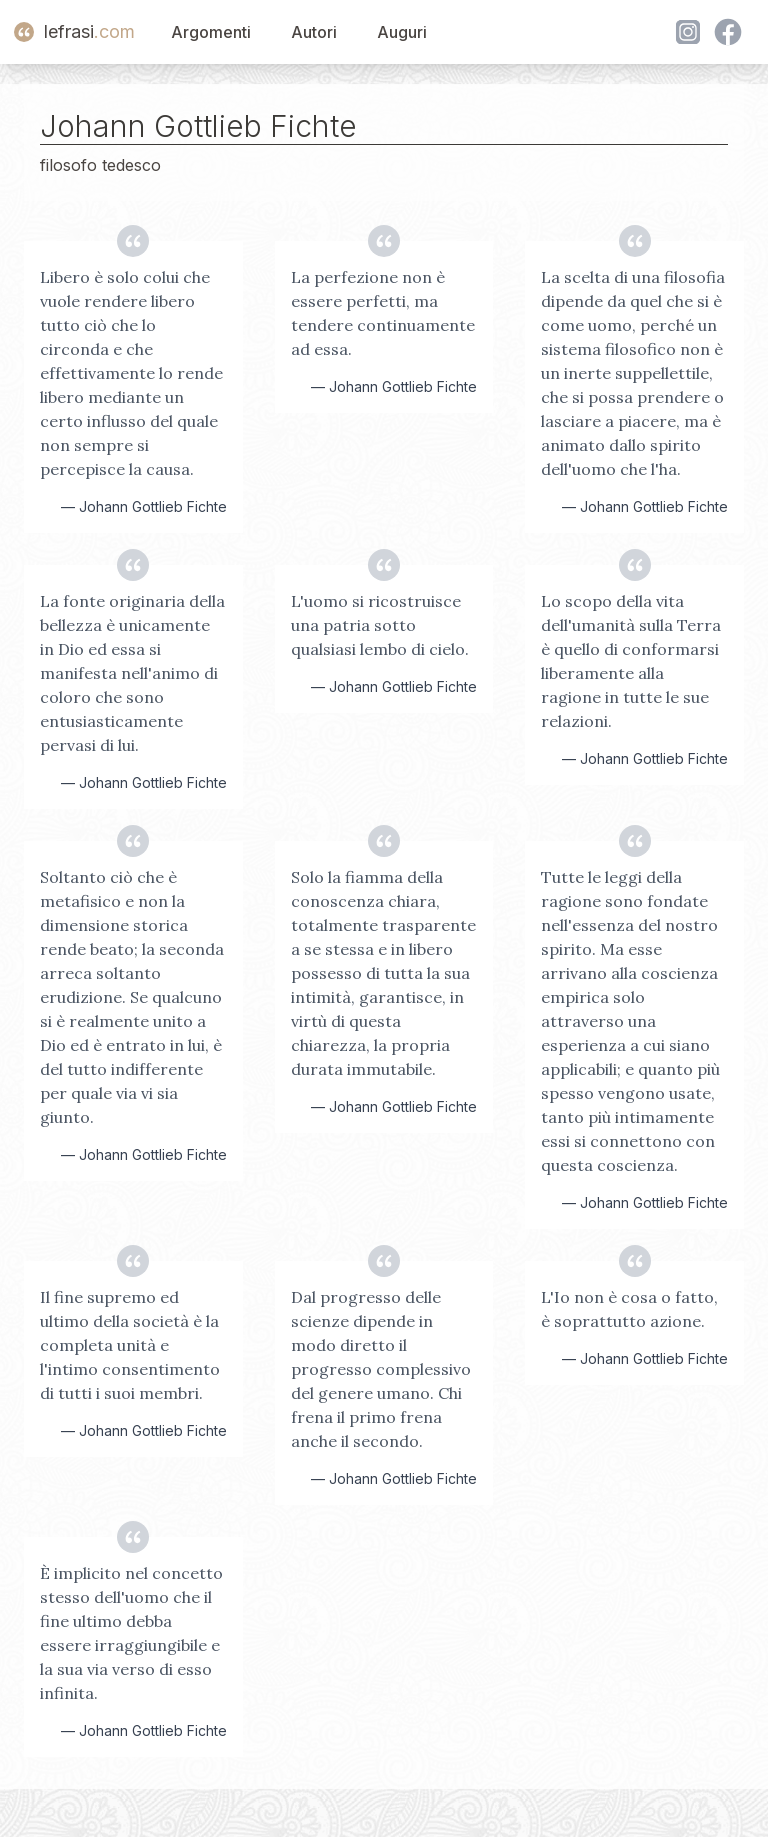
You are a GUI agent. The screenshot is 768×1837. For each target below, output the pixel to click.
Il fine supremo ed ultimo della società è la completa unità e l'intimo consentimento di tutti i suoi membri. (130, 1345)
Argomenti (211, 32)
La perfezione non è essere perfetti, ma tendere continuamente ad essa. (383, 313)
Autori (314, 32)
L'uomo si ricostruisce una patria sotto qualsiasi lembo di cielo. (380, 625)
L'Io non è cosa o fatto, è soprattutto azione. (629, 1309)
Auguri (402, 32)
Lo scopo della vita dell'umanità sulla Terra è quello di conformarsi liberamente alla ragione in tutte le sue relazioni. (631, 661)
